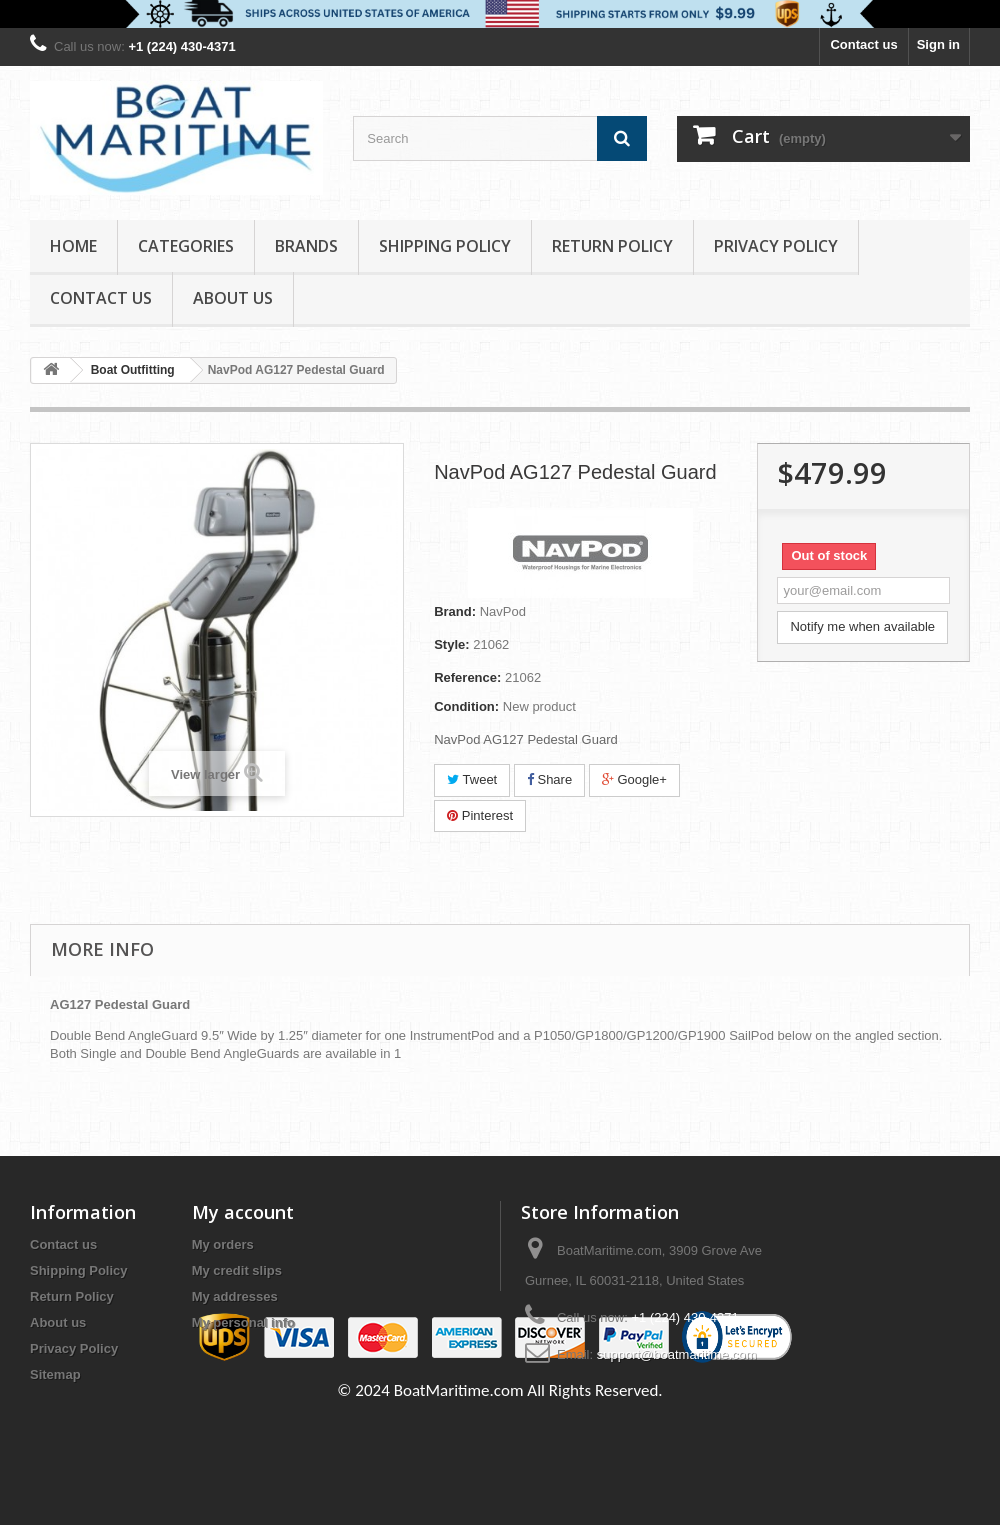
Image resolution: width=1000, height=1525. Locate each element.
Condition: (466, 706)
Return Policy (612, 246)
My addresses (235, 1296)
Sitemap (55, 1374)
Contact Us (101, 298)
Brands (306, 246)
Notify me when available (862, 626)
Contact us (863, 44)
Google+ (634, 779)
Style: (451, 644)
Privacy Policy (776, 246)
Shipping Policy (445, 246)
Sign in (938, 44)
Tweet (472, 779)
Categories (186, 246)
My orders (223, 1244)
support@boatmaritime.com (677, 1354)
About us (233, 298)
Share (549, 779)
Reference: (467, 677)
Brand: (455, 611)
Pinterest (480, 815)
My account (243, 1212)
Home (73, 246)
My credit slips (237, 1270)
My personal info (243, 1322)
